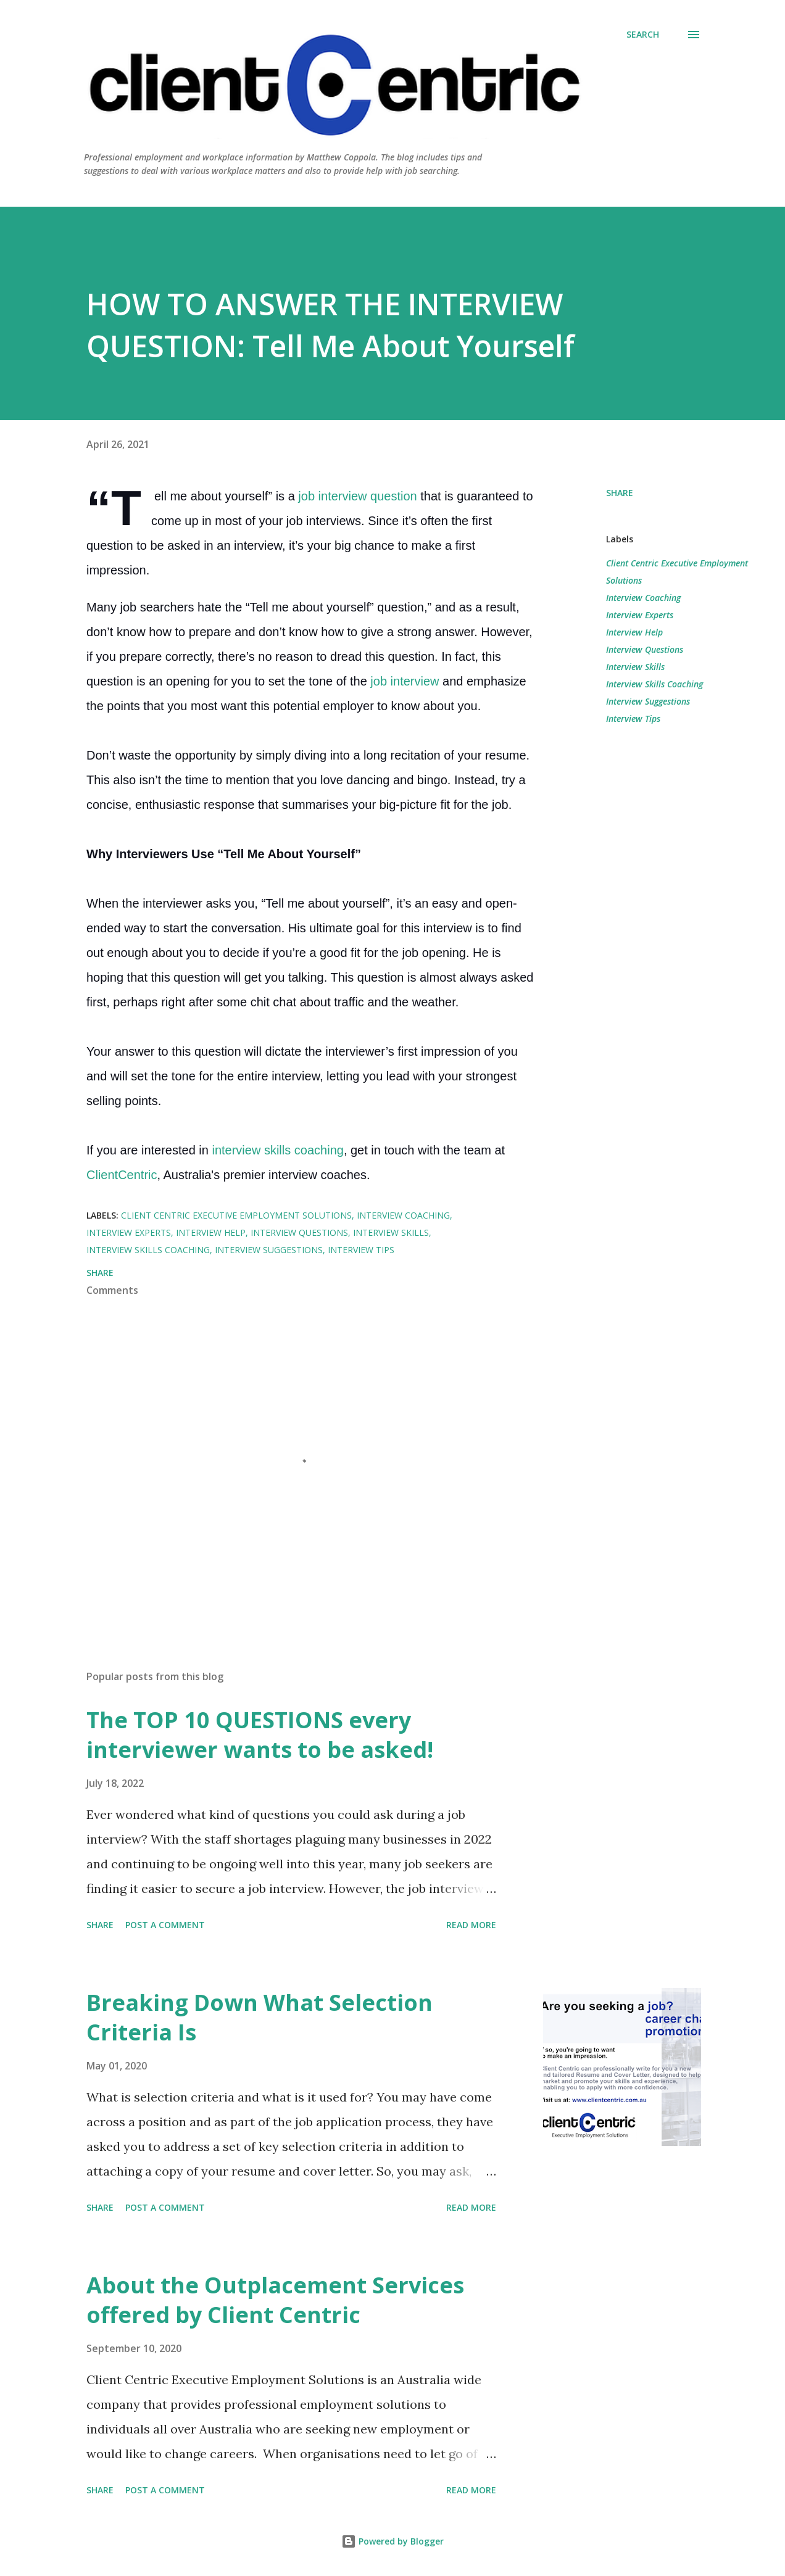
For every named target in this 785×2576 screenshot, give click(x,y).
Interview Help (634, 632)
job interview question (357, 496)
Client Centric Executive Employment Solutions (677, 571)
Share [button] (619, 493)
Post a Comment (165, 1925)
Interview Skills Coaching (654, 684)
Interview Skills (635, 667)
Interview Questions (644, 649)
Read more (471, 1925)
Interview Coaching (643, 597)
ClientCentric (121, 1175)
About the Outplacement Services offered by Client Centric (275, 2300)
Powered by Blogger (392, 2541)
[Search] (642, 34)
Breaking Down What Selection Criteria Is (259, 2017)
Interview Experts (639, 615)
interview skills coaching (277, 1150)
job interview (406, 681)
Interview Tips (633, 718)
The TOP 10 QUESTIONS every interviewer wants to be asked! (259, 1735)
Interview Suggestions (648, 701)
